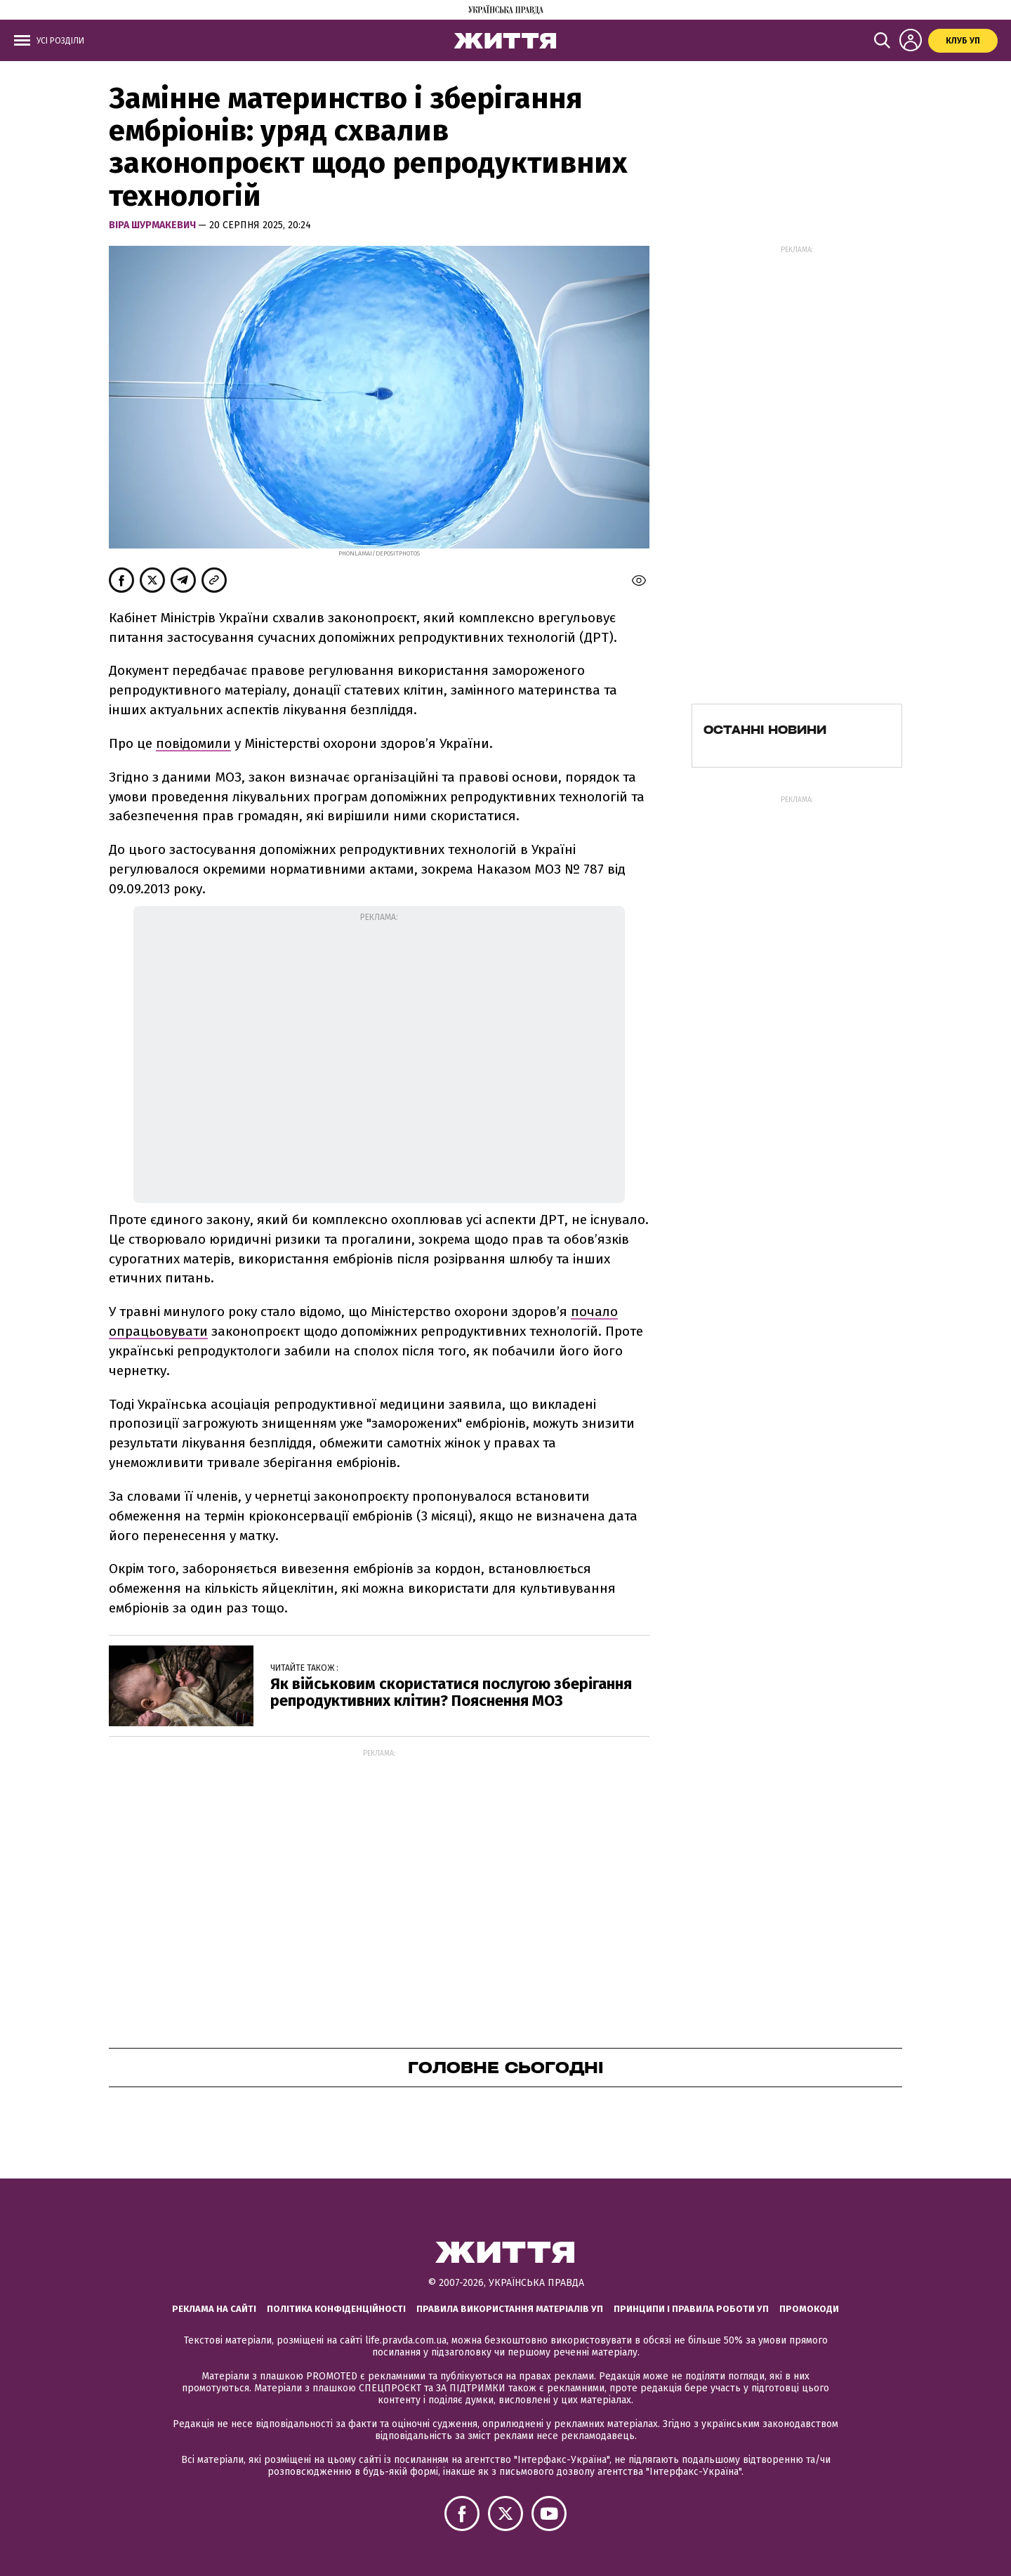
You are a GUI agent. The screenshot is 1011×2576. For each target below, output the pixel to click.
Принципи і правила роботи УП (691, 2309)
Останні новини (764, 729)
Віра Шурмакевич (153, 225)
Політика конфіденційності (336, 2309)
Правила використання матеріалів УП (509, 2309)
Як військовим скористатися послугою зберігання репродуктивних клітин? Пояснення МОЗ (451, 1692)
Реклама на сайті (214, 2309)
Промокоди (809, 2309)
